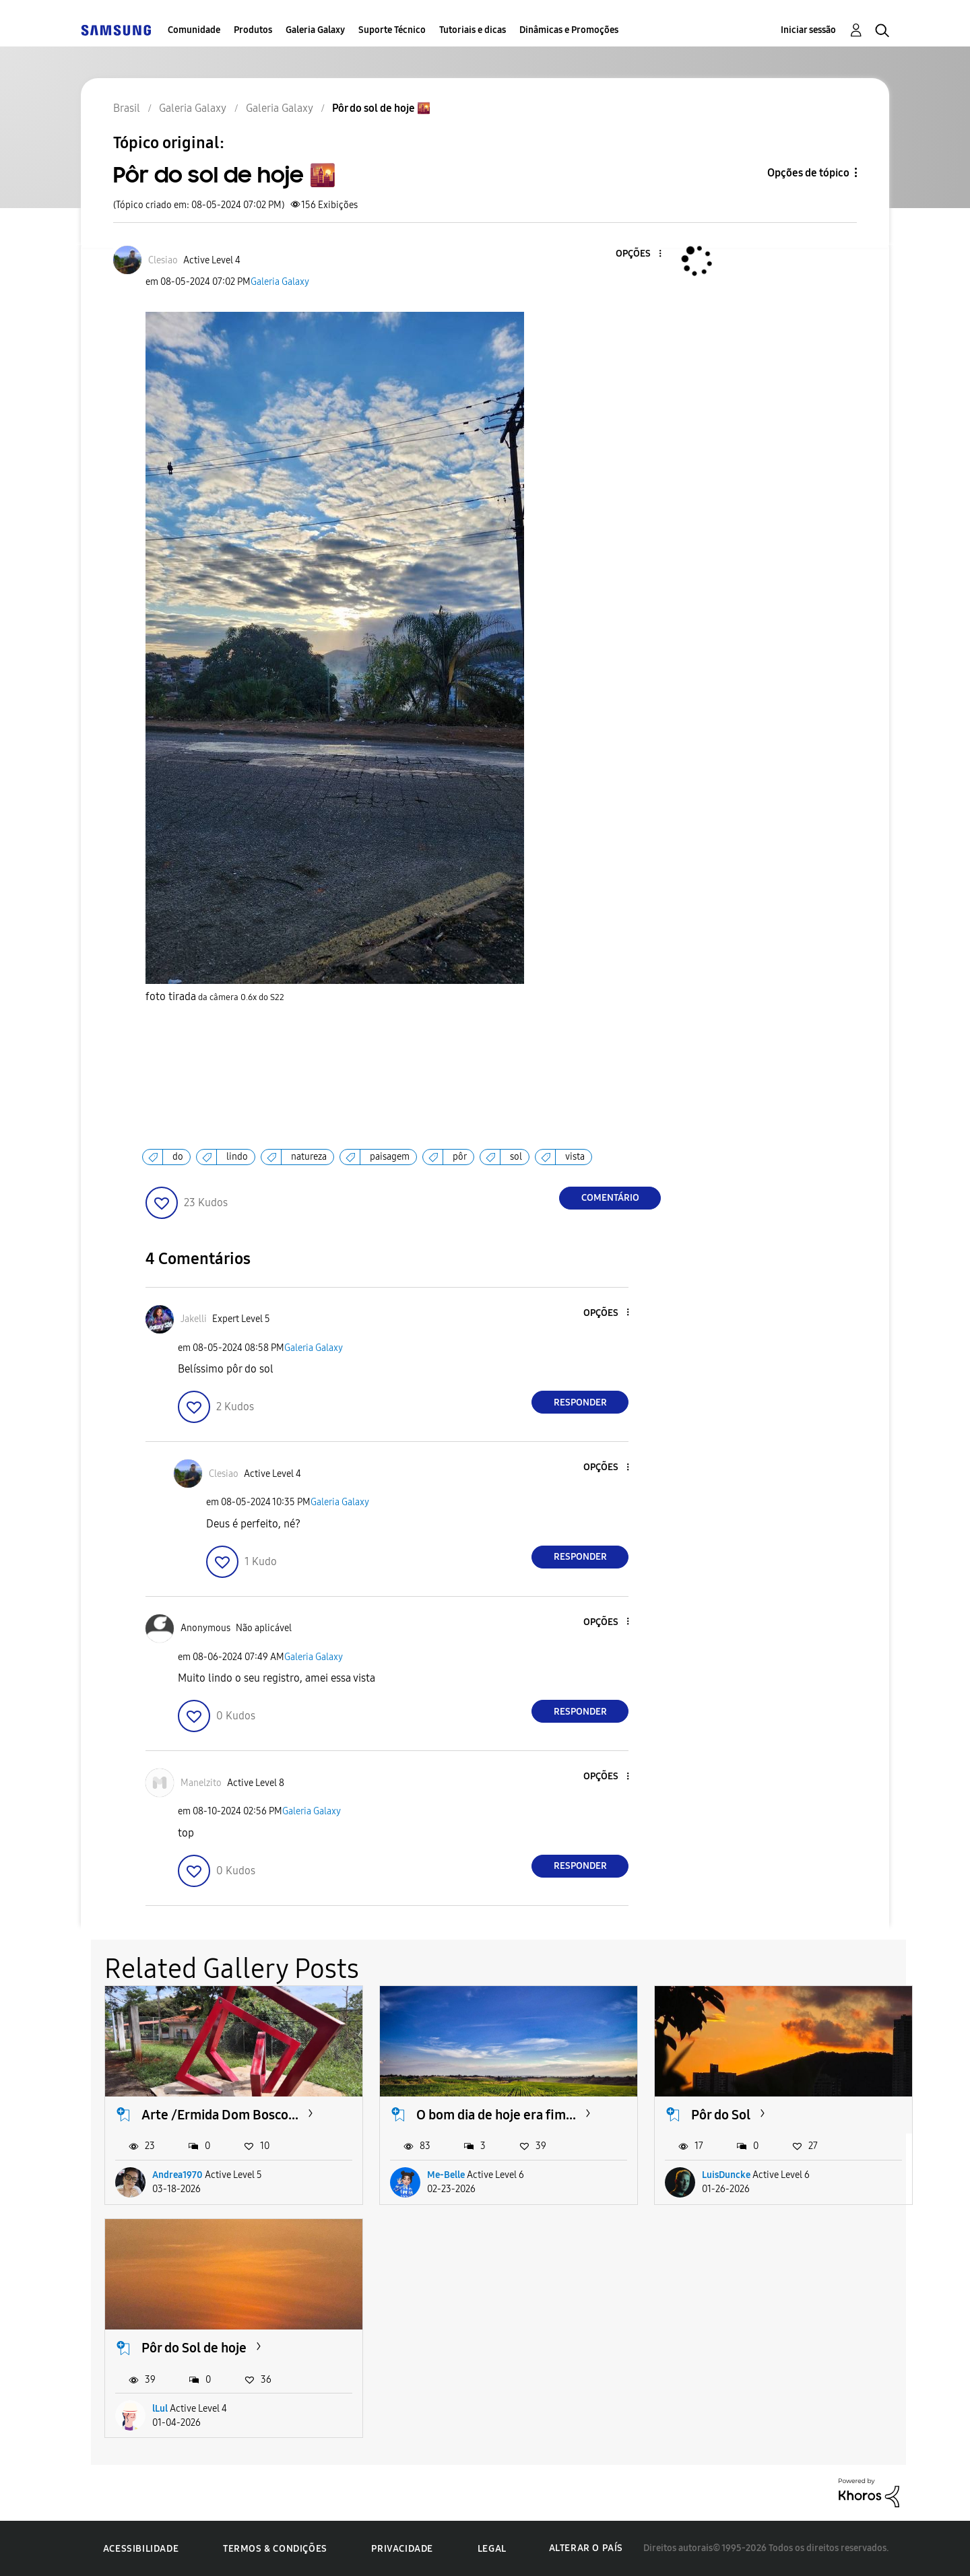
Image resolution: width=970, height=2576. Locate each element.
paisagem (390, 1156)
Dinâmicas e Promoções (568, 30)
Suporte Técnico (392, 30)
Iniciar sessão (808, 30)
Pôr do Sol (720, 2115)
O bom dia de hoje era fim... (496, 2115)
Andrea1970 (177, 2175)
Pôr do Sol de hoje (194, 2348)
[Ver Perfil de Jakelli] (194, 1319)
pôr (460, 1156)
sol (516, 1156)
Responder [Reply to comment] (580, 1402)
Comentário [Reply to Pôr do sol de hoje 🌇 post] (610, 1197)
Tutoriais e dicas (472, 30)
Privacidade (402, 2548)
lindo (237, 1156)
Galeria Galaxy (315, 30)
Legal (492, 2548)
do (177, 1156)
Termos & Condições (275, 2548)
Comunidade (194, 30)
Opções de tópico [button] (808, 172)
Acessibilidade (141, 2548)
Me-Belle (446, 2175)
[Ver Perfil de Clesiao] (163, 260)
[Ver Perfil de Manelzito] (201, 1783)
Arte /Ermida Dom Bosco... (219, 2115)
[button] (637, 254)
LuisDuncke (726, 2175)
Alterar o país (586, 2548)
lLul (160, 2408)
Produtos (253, 30)
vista (575, 1156)
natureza (309, 1156)
